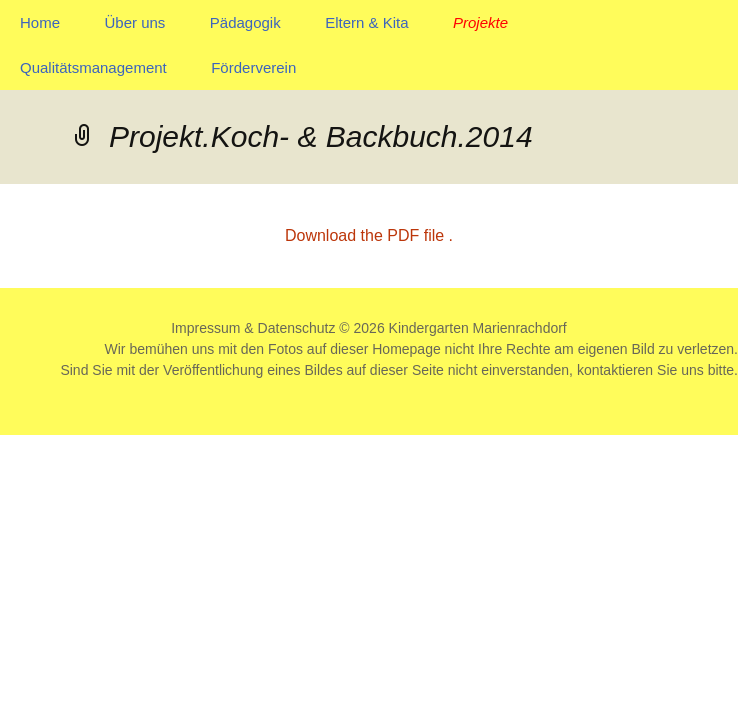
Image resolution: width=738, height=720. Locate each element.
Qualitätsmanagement (93, 67)
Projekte (480, 22)
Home (40, 22)
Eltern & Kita (366, 22)
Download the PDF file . (369, 235)
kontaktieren (615, 370)
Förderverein (253, 67)
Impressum (205, 328)
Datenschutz (297, 328)
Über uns (134, 22)
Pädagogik (245, 22)
